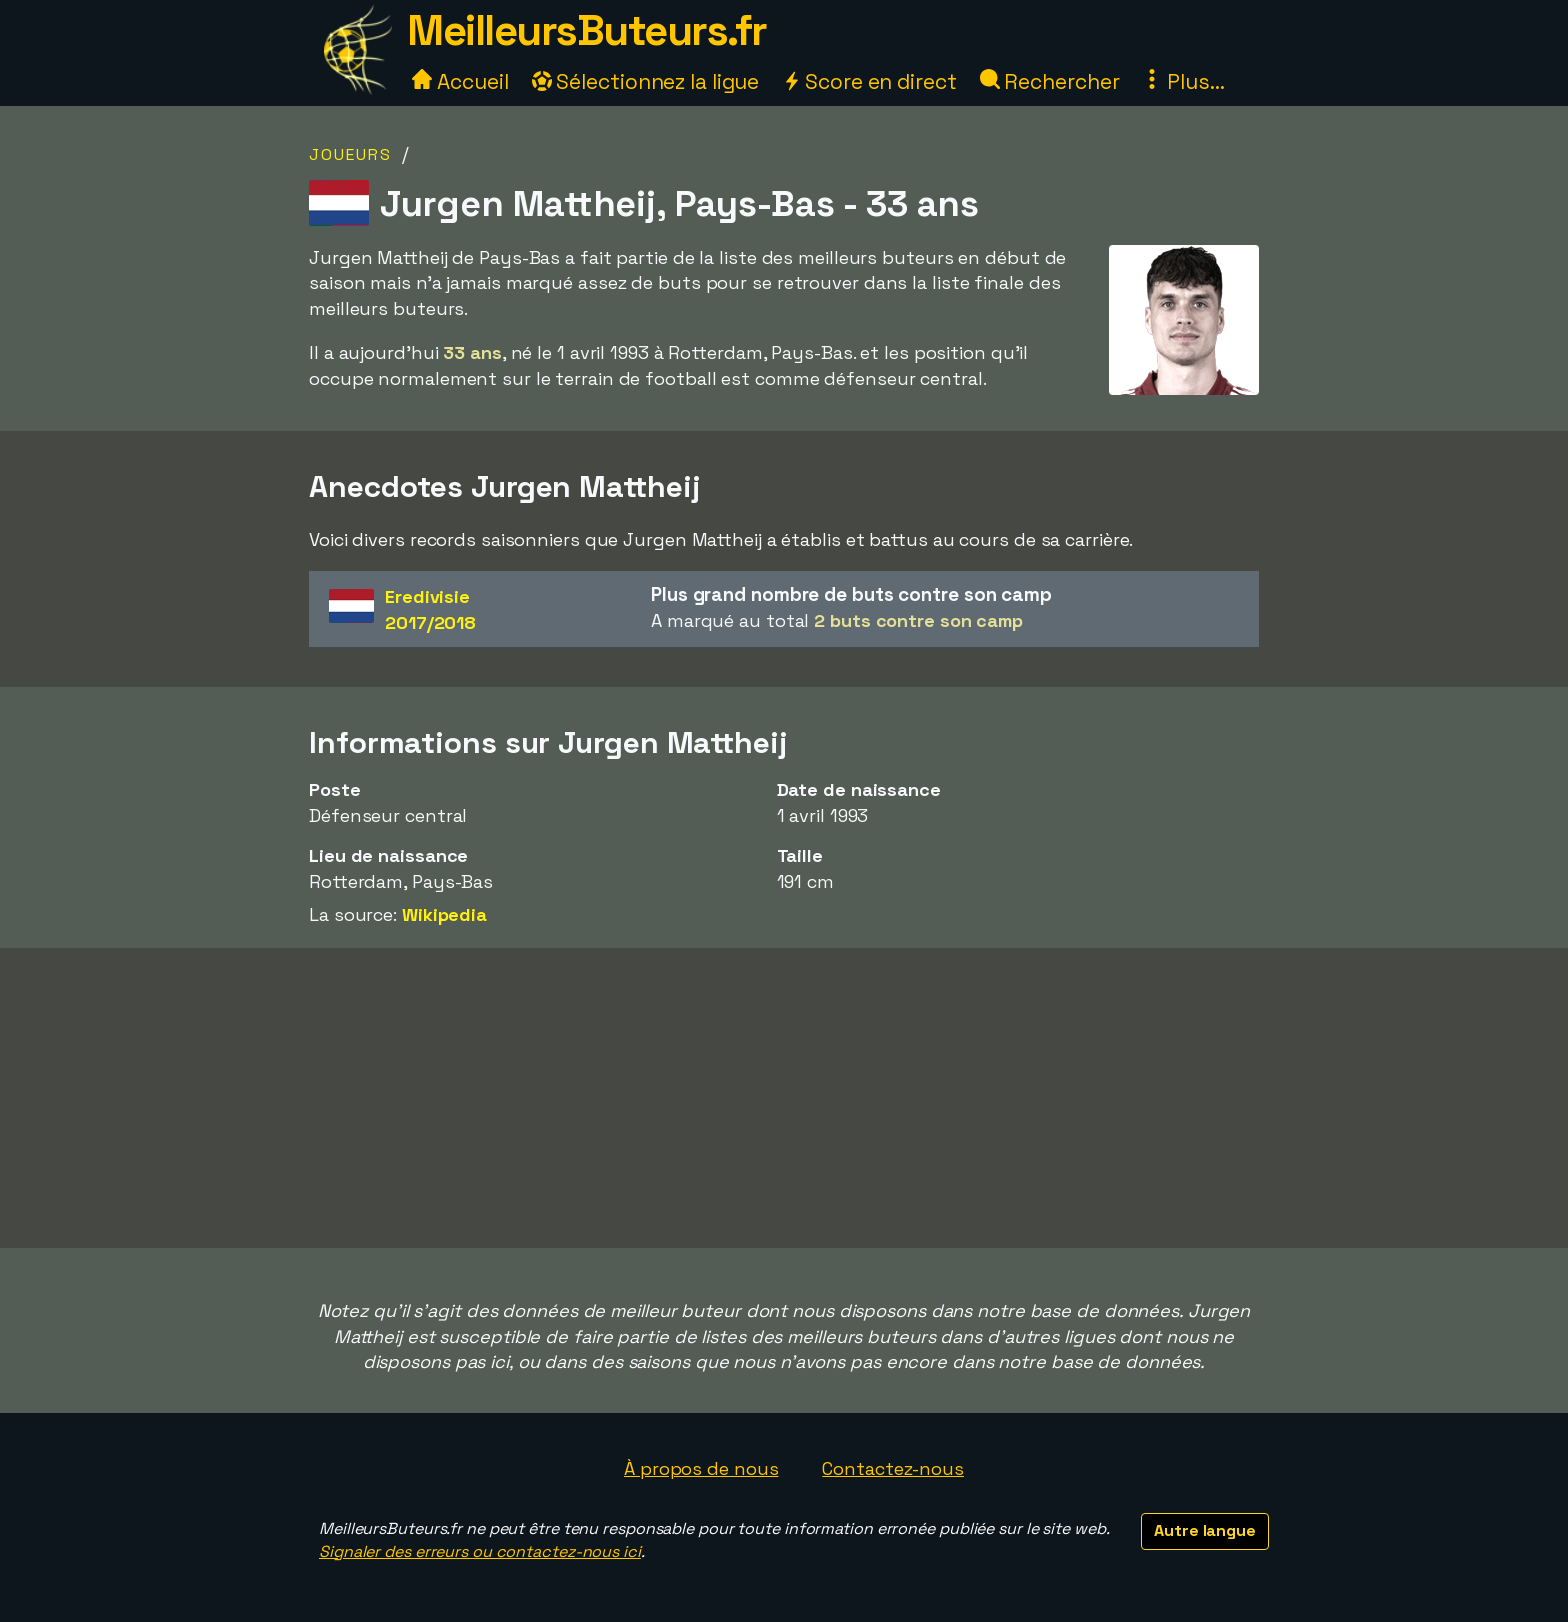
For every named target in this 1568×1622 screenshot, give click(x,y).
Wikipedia (444, 914)
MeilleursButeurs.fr (587, 30)
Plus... (1183, 81)
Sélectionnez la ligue (646, 81)
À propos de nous (701, 1468)
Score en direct (869, 81)
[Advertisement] (784, 1098)
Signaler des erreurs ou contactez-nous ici (480, 1551)
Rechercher (1050, 81)
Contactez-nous (893, 1468)
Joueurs (350, 154)
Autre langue (1205, 1530)
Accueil (460, 81)
